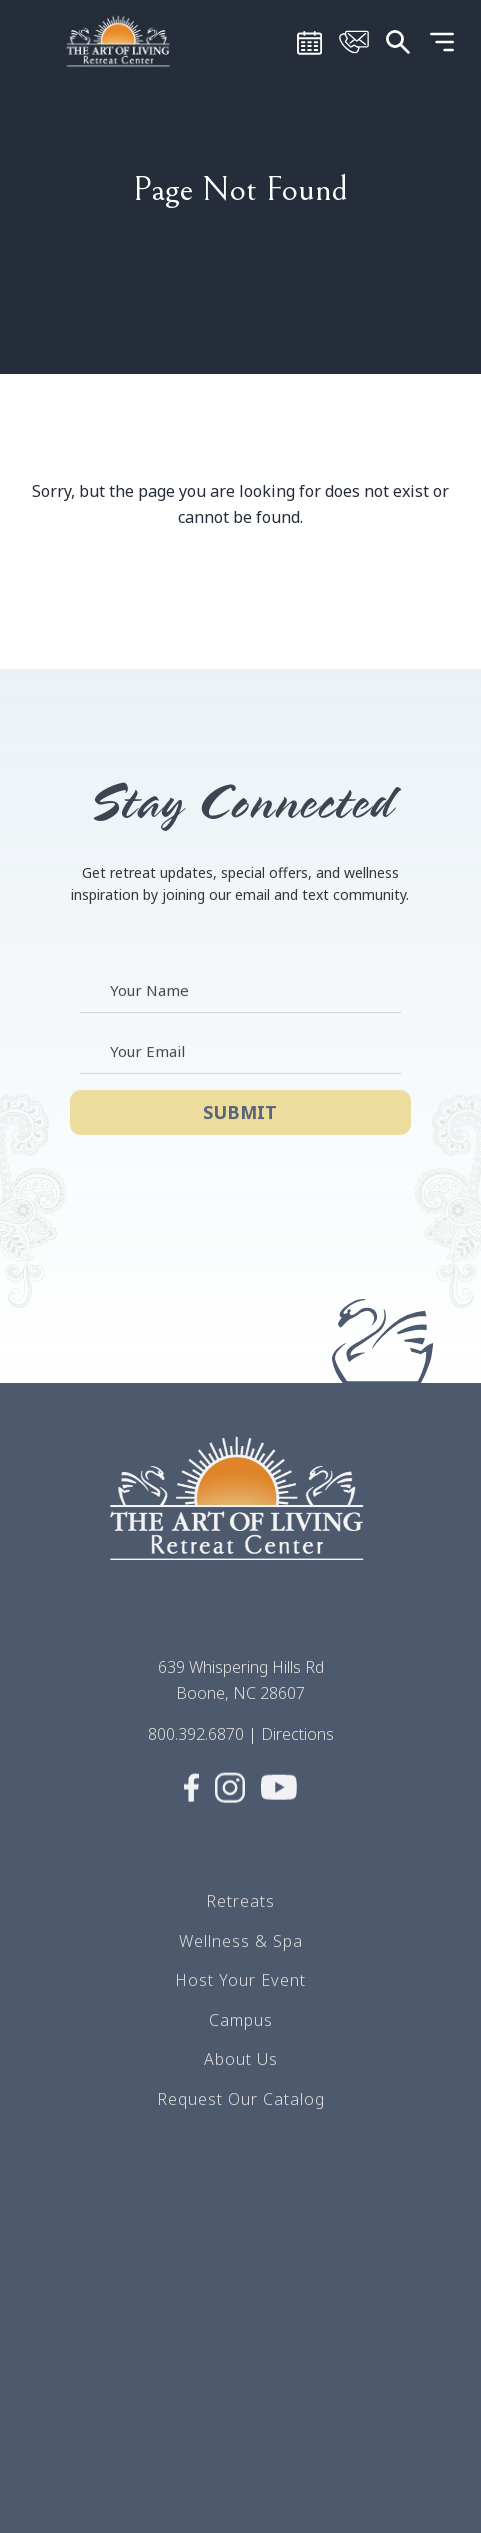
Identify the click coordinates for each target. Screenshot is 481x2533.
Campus (241, 2036)
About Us (241, 2075)
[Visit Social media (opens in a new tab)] (191, 1814)
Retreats (240, 1917)
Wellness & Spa (241, 1957)
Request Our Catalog (241, 2115)
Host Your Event (240, 1996)
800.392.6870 (196, 1750)
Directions (297, 1750)
